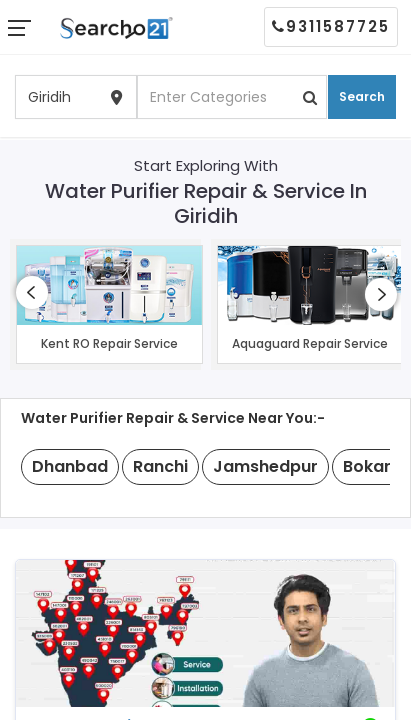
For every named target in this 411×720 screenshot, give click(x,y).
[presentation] (32, 292)
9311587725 (331, 26)
